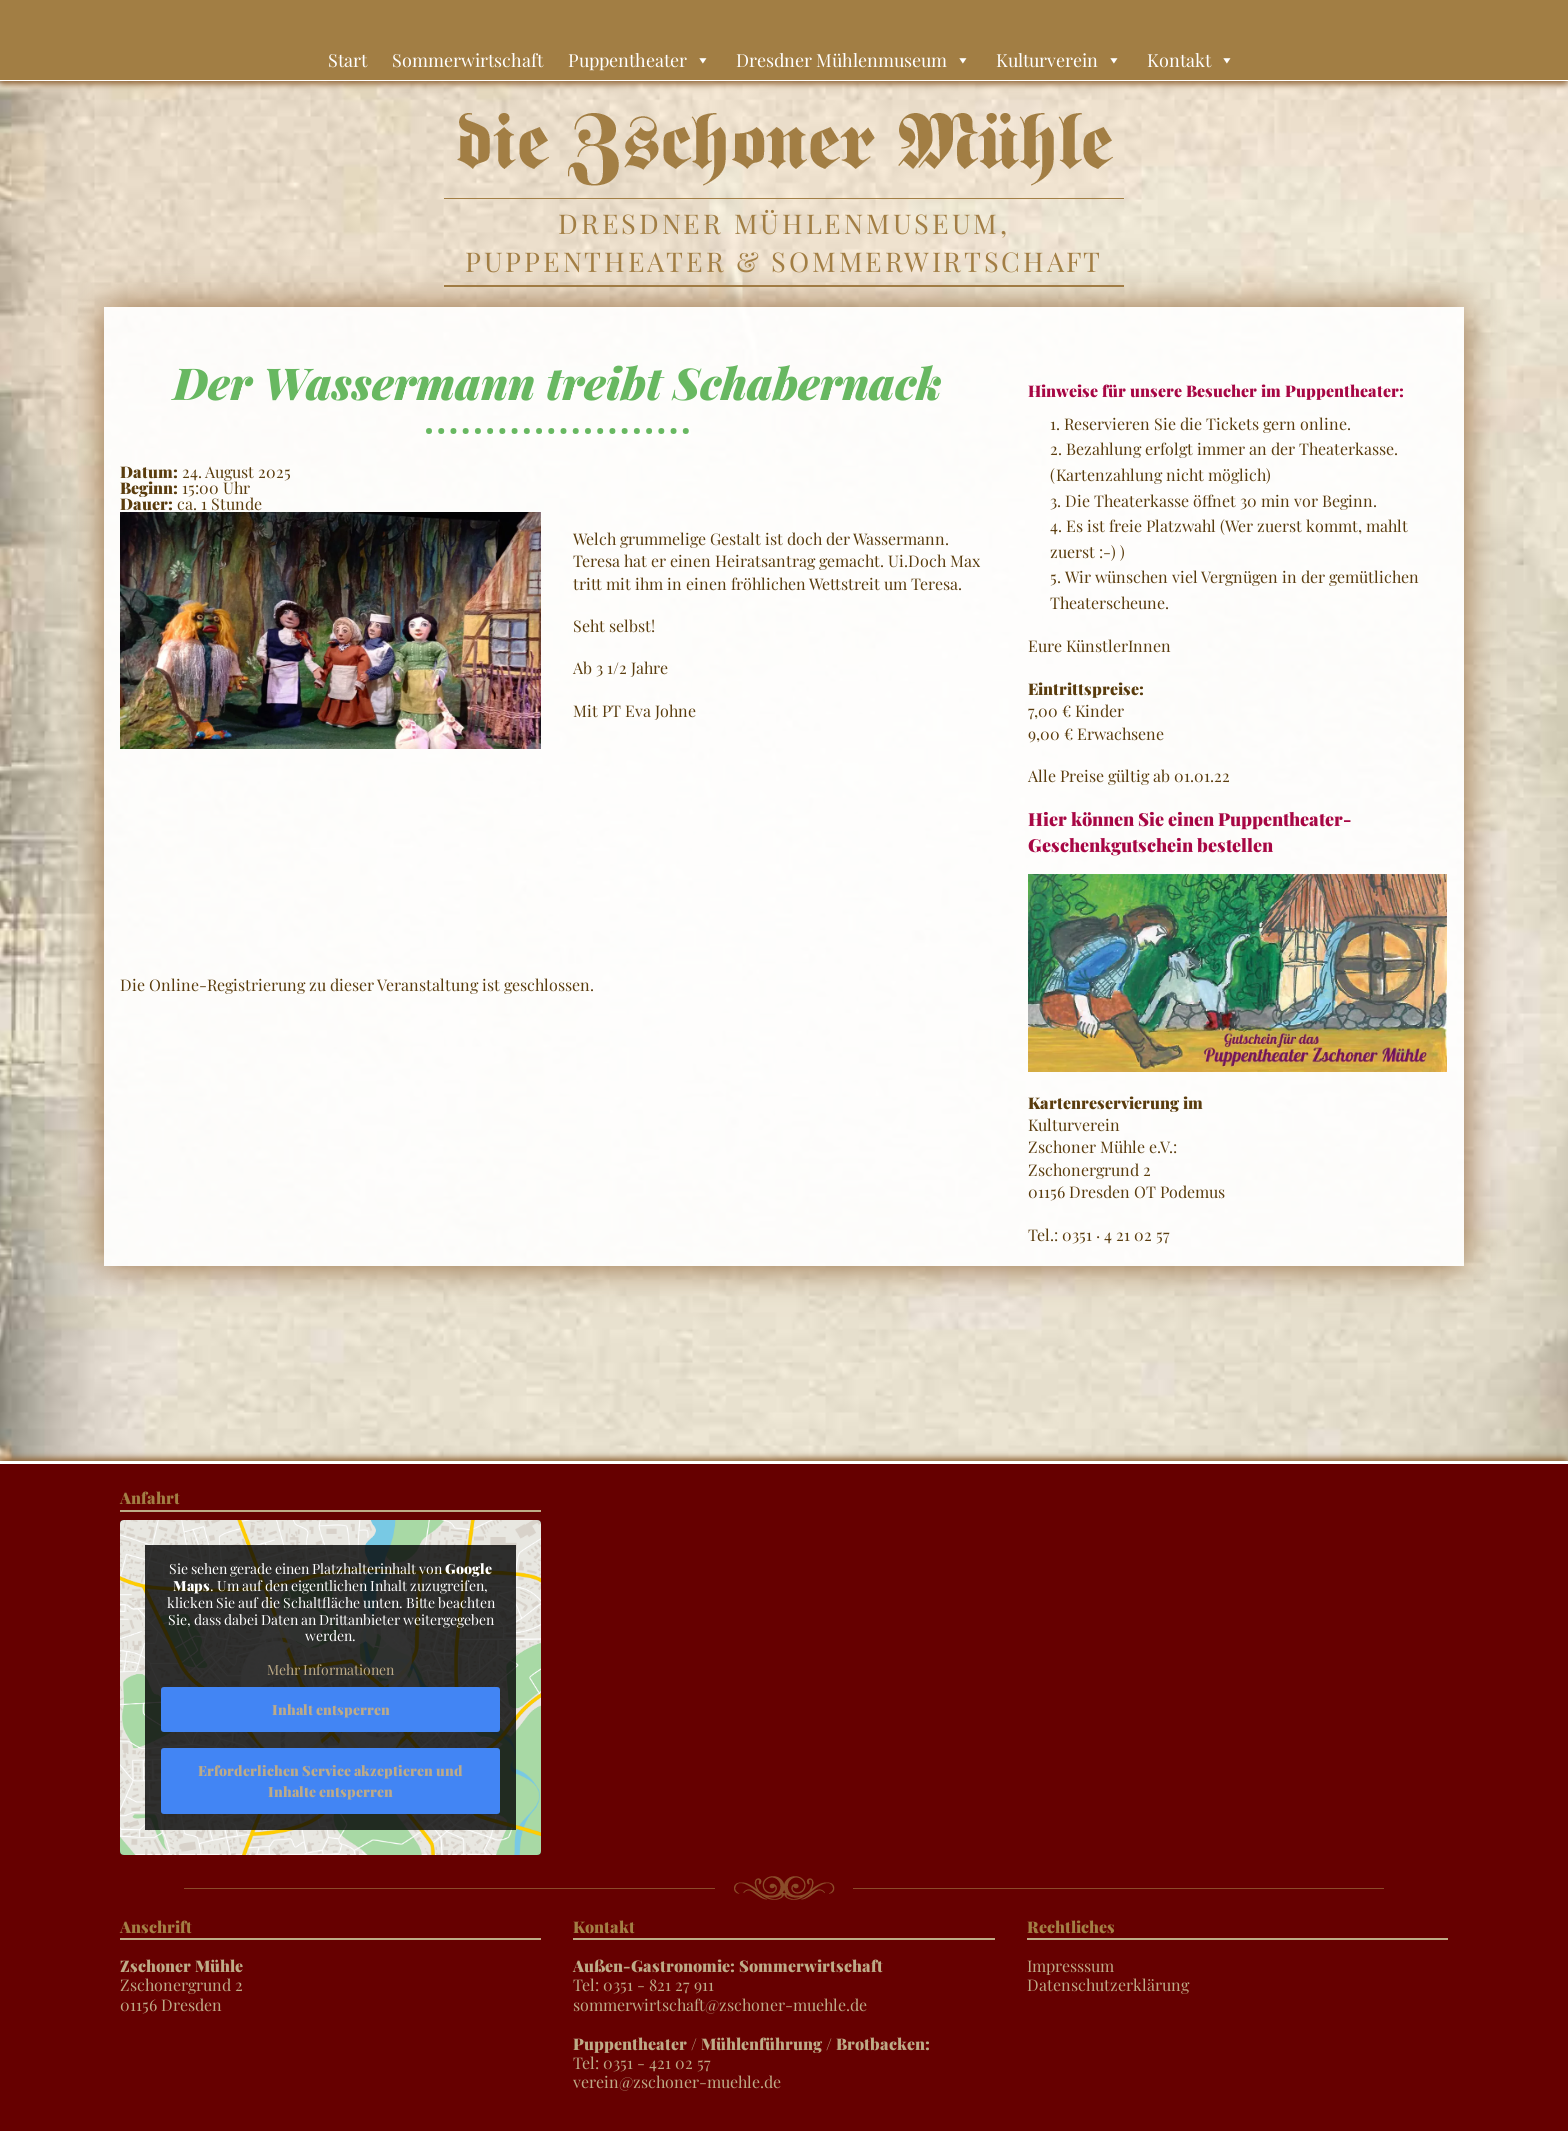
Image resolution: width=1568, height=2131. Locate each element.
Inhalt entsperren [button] (331, 1708)
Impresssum (1070, 1965)
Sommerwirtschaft (467, 60)
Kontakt (1191, 60)
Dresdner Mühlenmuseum (853, 60)
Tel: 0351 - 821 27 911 (728, 1975)
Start (347, 60)
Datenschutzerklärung (1108, 1984)
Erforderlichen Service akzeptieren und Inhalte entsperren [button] (330, 1780)
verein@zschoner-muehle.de (677, 2081)
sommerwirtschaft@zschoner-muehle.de (720, 2004)
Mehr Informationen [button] (330, 1670)
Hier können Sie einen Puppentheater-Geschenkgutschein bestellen (1189, 831)
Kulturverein (1059, 60)
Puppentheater (639, 60)
